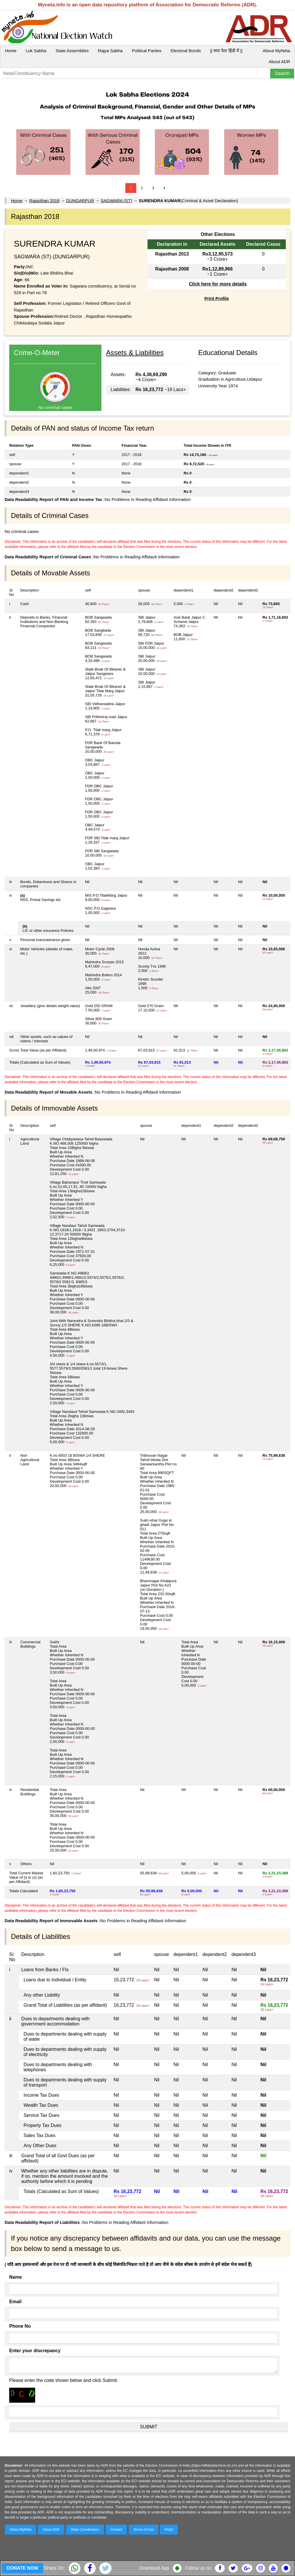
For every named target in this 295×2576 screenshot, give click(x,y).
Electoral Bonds (186, 50)
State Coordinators (85, 2530)
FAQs (168, 2530)
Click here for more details (218, 283)
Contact (116, 2530)
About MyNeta (276, 50)
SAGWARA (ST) (116, 200)
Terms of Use (143, 2530)
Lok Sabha (36, 50)
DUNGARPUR (80, 200)
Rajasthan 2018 (44, 200)
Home (10, 50)
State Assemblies (72, 50)
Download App (154, 2568)
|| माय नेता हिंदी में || (226, 50)
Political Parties (147, 50)
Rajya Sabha (110, 50)
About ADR (279, 61)
